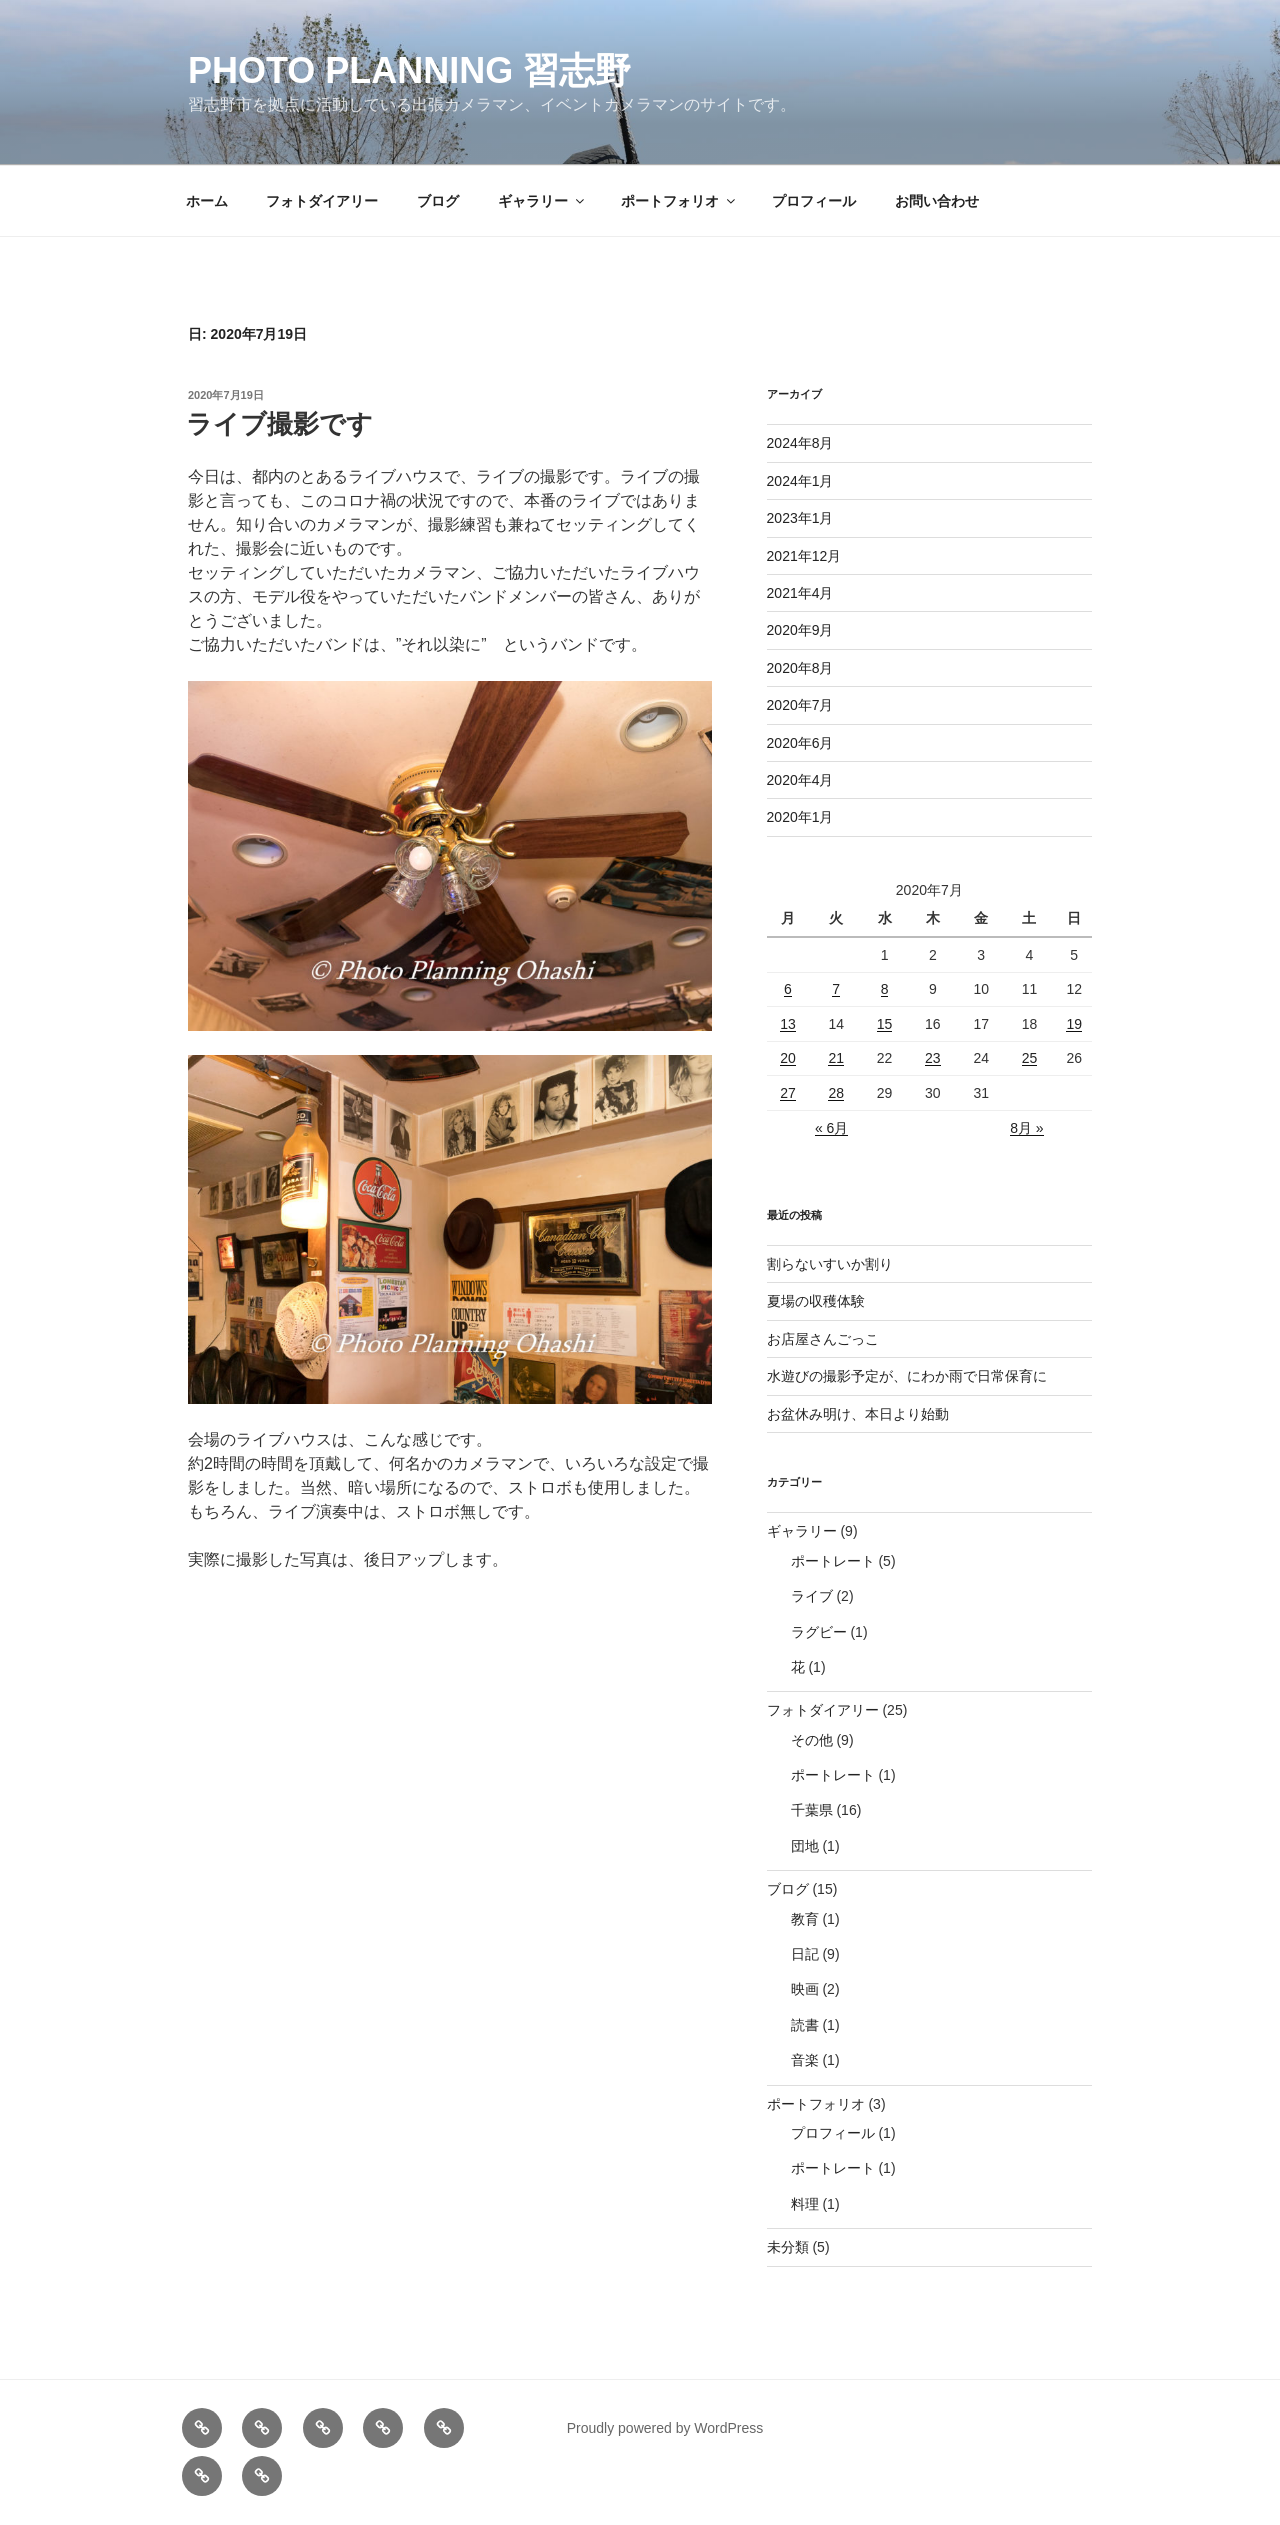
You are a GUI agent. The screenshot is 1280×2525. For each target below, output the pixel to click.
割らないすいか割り (830, 1264)
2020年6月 (800, 743)
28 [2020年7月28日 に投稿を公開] (836, 1093)
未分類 (788, 2247)
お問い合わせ (937, 201)
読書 (805, 2025)
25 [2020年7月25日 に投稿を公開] (1030, 1058)
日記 (805, 1954)
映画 (805, 1989)
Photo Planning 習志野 (409, 70)
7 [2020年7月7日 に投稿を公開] (836, 989)
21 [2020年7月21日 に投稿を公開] (836, 1058)
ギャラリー (542, 201)
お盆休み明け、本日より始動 (858, 1414)
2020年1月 (800, 817)
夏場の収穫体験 (816, 1301)
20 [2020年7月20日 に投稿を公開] (788, 1058)
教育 (805, 1919)
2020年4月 (800, 780)
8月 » (1026, 1128)
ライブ (812, 1596)
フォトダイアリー (322, 201)
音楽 (805, 2060)
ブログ (438, 201)
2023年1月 (800, 518)
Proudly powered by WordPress (665, 2428)
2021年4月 (800, 593)
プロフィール (814, 201)
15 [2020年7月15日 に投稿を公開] (885, 1024)
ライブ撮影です (279, 424)
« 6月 (831, 1128)
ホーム (207, 201)
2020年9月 (800, 630)
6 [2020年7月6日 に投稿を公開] (788, 989)
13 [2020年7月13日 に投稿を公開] (788, 1024)
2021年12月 (804, 556)
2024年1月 (800, 481)
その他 (812, 1740)
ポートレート (833, 1561)
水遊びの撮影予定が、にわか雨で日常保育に (907, 1376)
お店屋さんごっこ (823, 1339)
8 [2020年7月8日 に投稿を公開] (885, 989)
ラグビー (819, 1632)
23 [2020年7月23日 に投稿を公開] (933, 1058)
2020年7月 (800, 705)
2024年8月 (800, 443)
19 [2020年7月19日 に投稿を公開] (1074, 1024)
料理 (805, 2204)
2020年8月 (800, 668)
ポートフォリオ (679, 201)
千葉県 (812, 1810)
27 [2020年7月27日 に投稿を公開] (788, 1093)
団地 (805, 1846)
